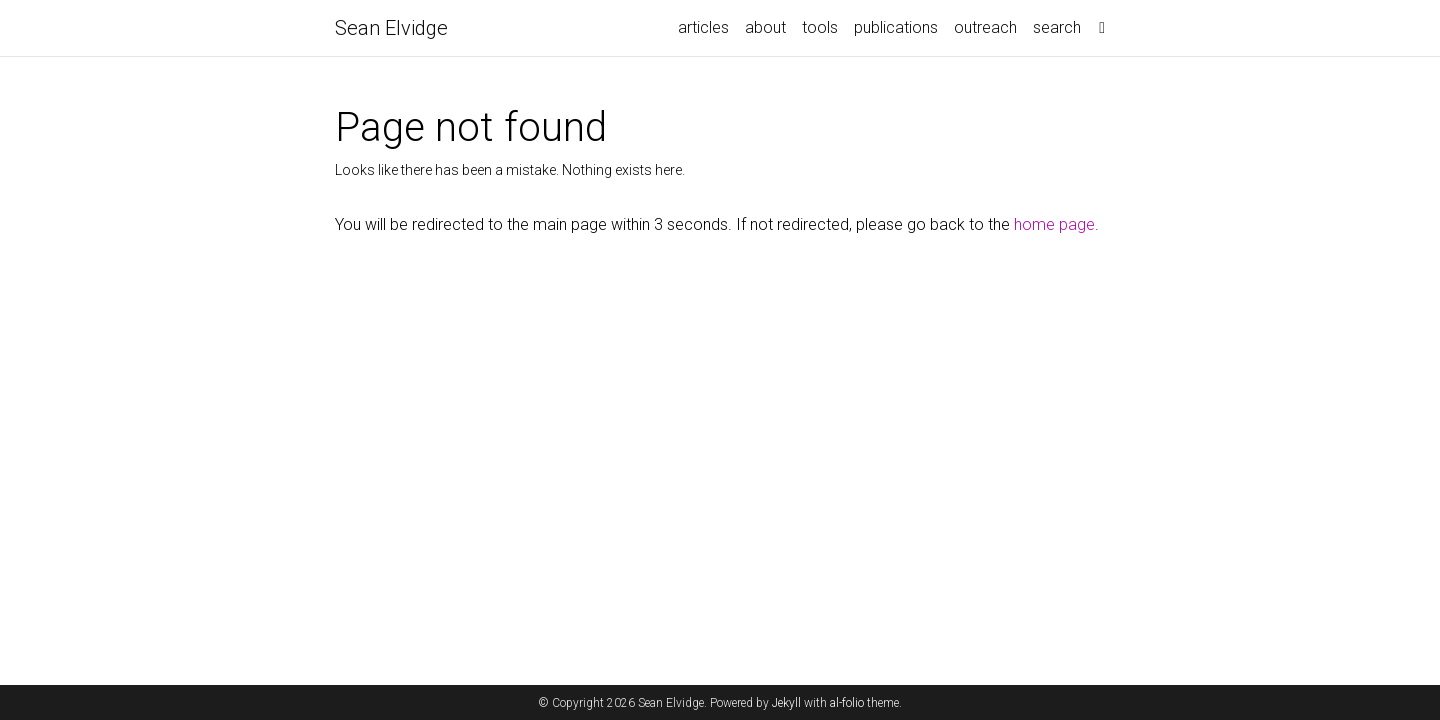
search (1057, 27)
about (765, 27)
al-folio (847, 703)
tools (820, 27)
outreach (985, 27)
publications (896, 27)
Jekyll (786, 703)
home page (1054, 224)
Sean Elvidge (391, 28)
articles (703, 27)
